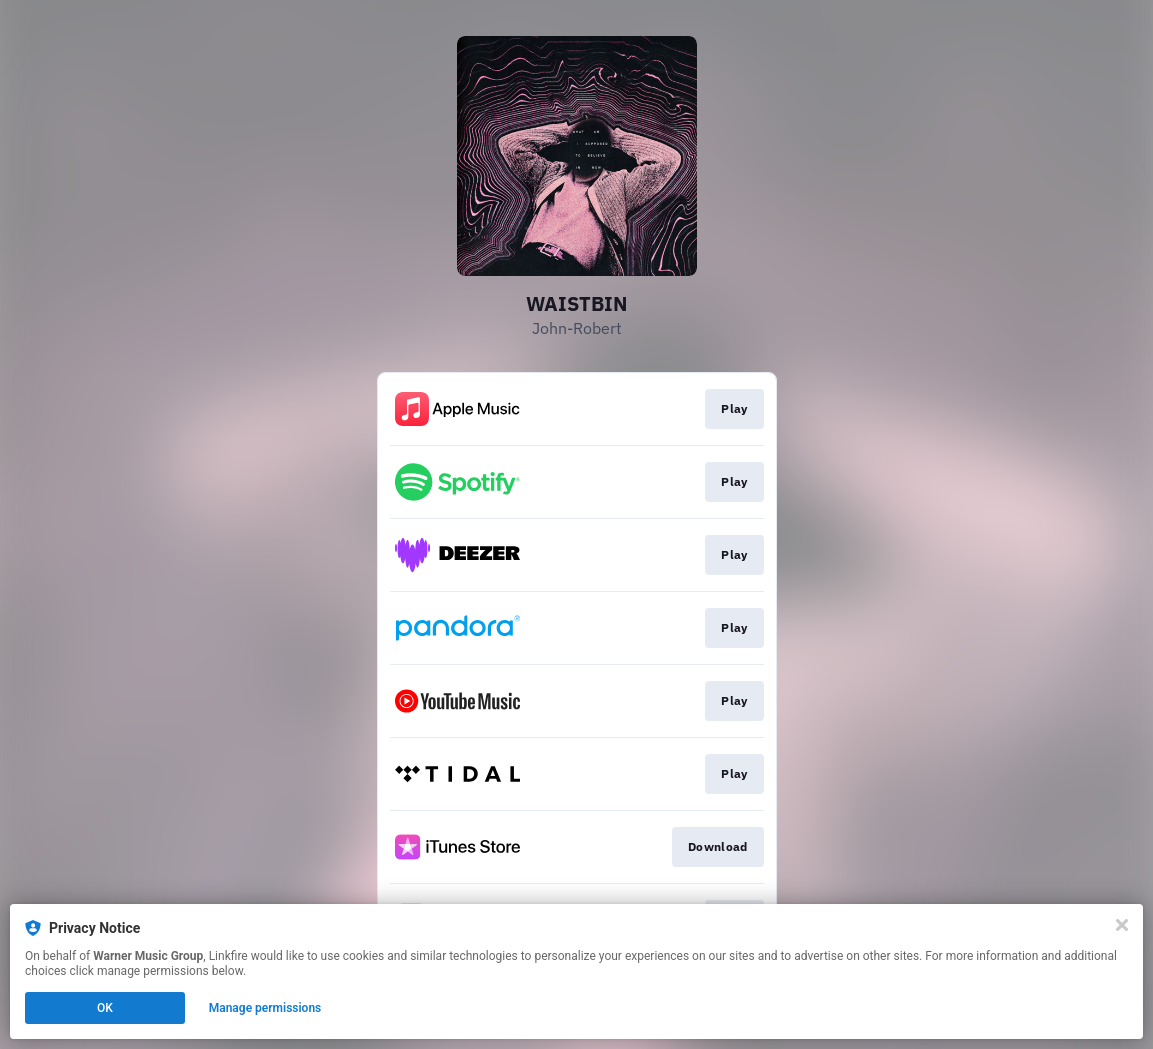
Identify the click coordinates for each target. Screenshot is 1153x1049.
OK (105, 1008)
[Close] (1122, 925)
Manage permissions (265, 1008)
